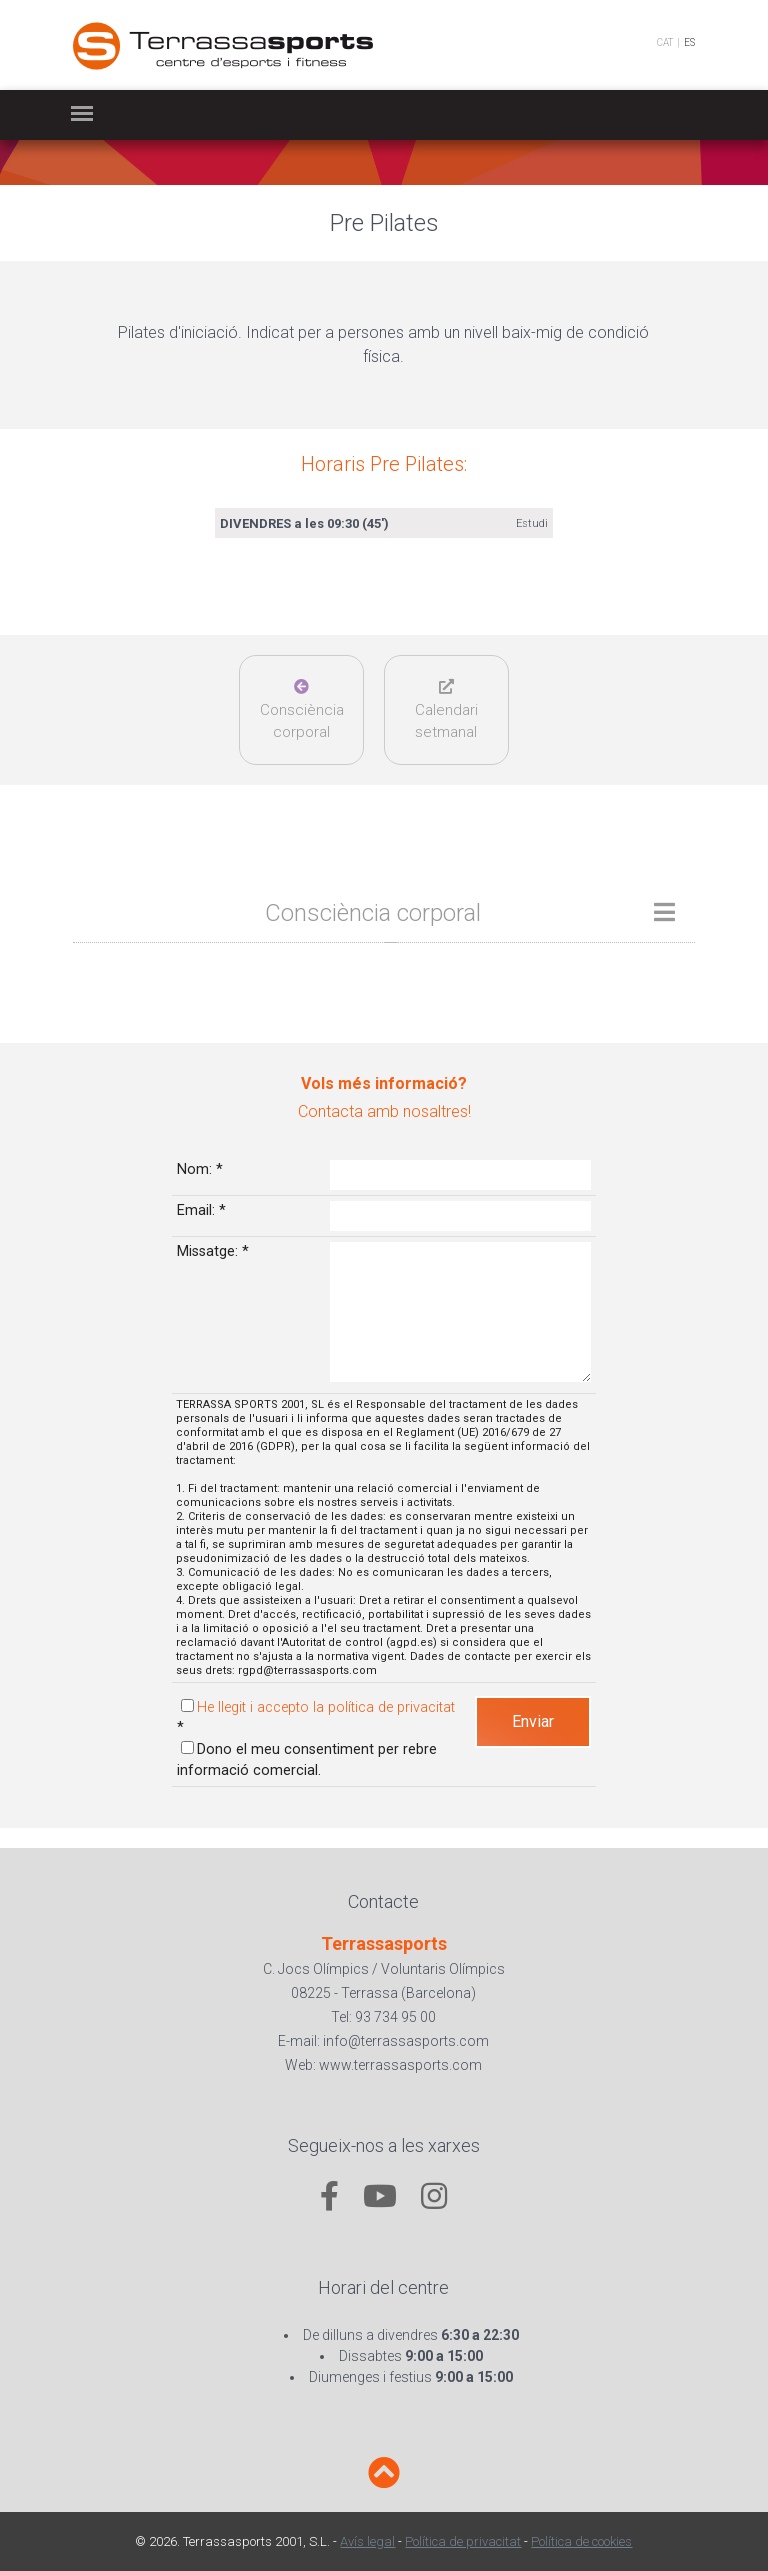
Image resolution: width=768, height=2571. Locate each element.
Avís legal (367, 2541)
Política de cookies (581, 2541)
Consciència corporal (302, 710)
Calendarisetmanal (446, 710)
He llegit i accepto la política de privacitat (326, 1707)
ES (689, 42)
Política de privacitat (463, 2541)
